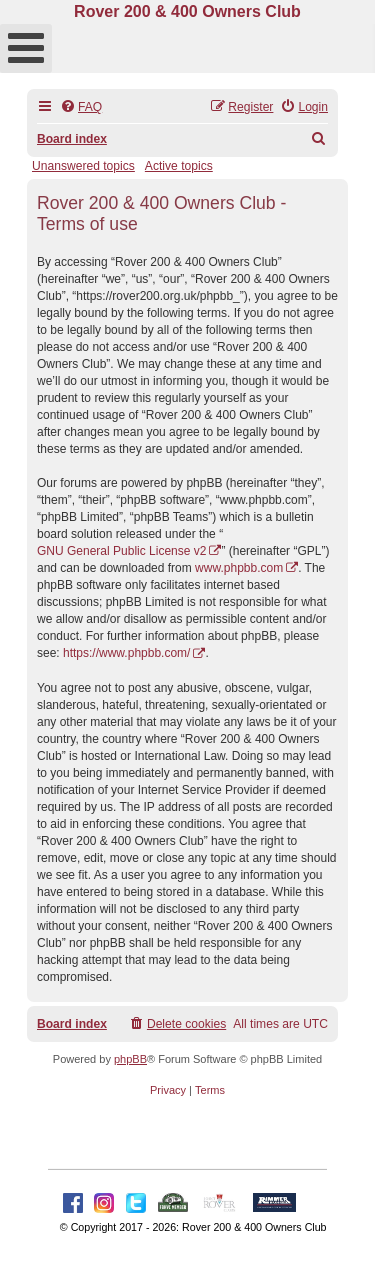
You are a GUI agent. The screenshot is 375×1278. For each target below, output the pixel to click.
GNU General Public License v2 (121, 551)
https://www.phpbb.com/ (126, 653)
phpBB (130, 1059)
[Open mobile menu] (26, 48)
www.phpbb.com (239, 568)
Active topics (179, 166)
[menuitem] (81, 107)
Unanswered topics (83, 166)
